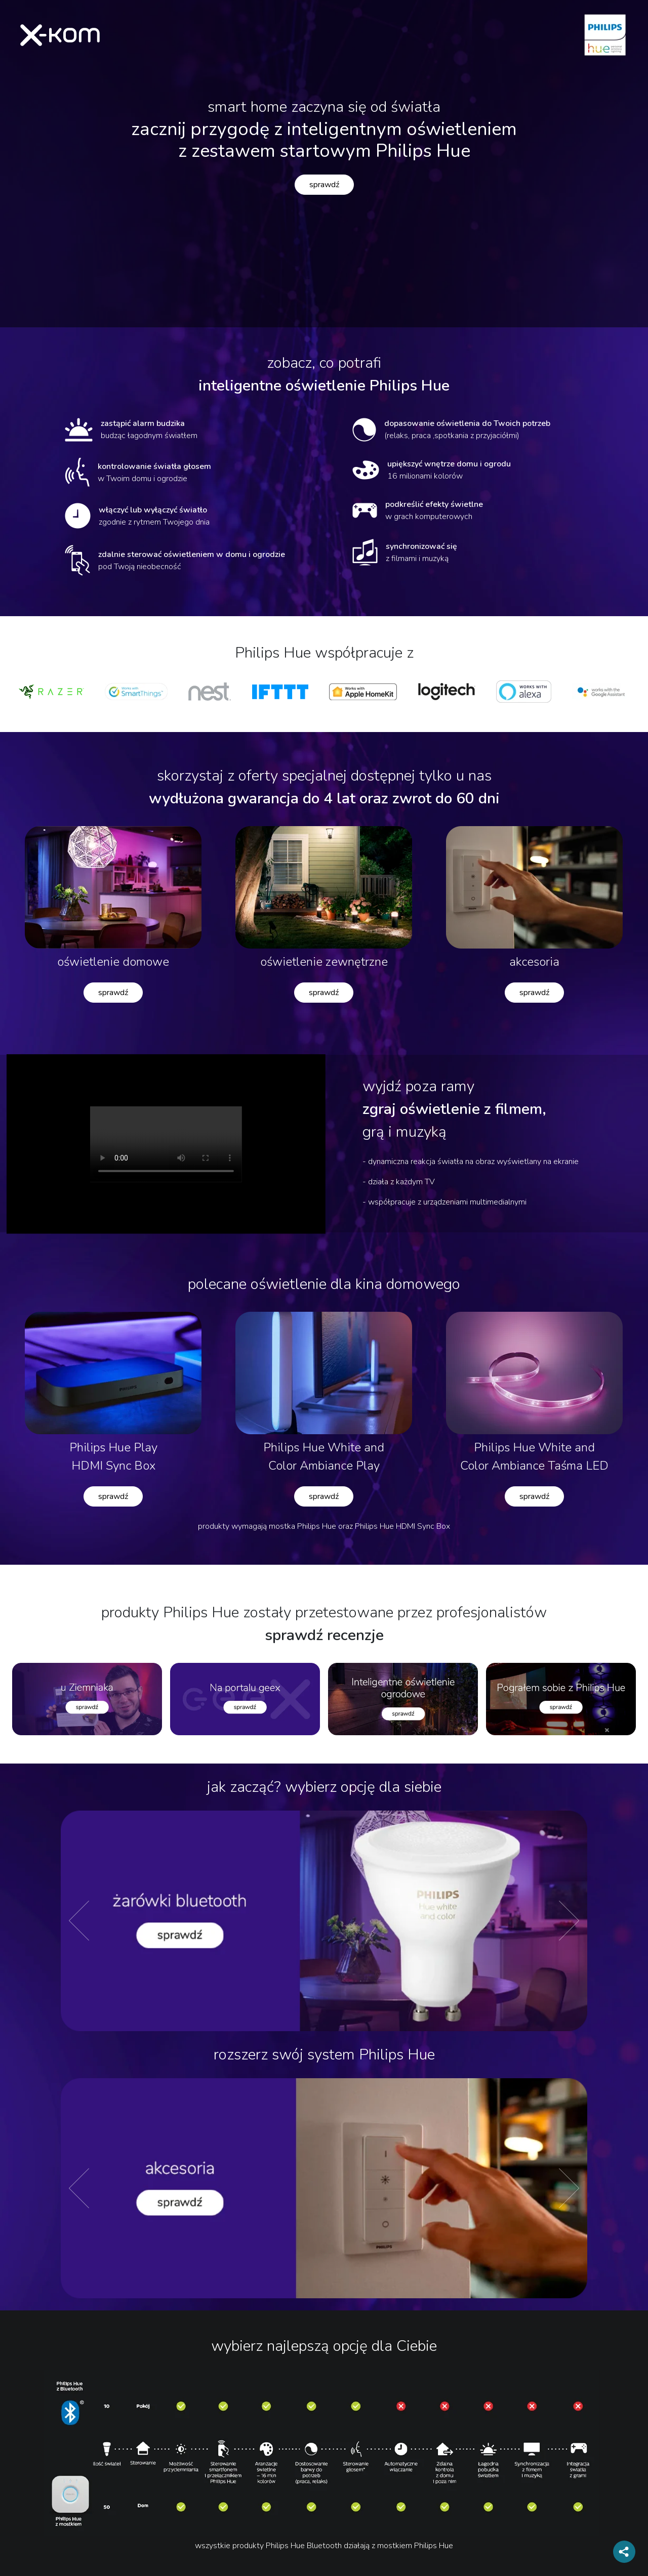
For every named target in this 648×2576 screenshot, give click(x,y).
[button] (100, 1921)
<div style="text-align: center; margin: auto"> (166, 1143)
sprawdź (324, 184)
